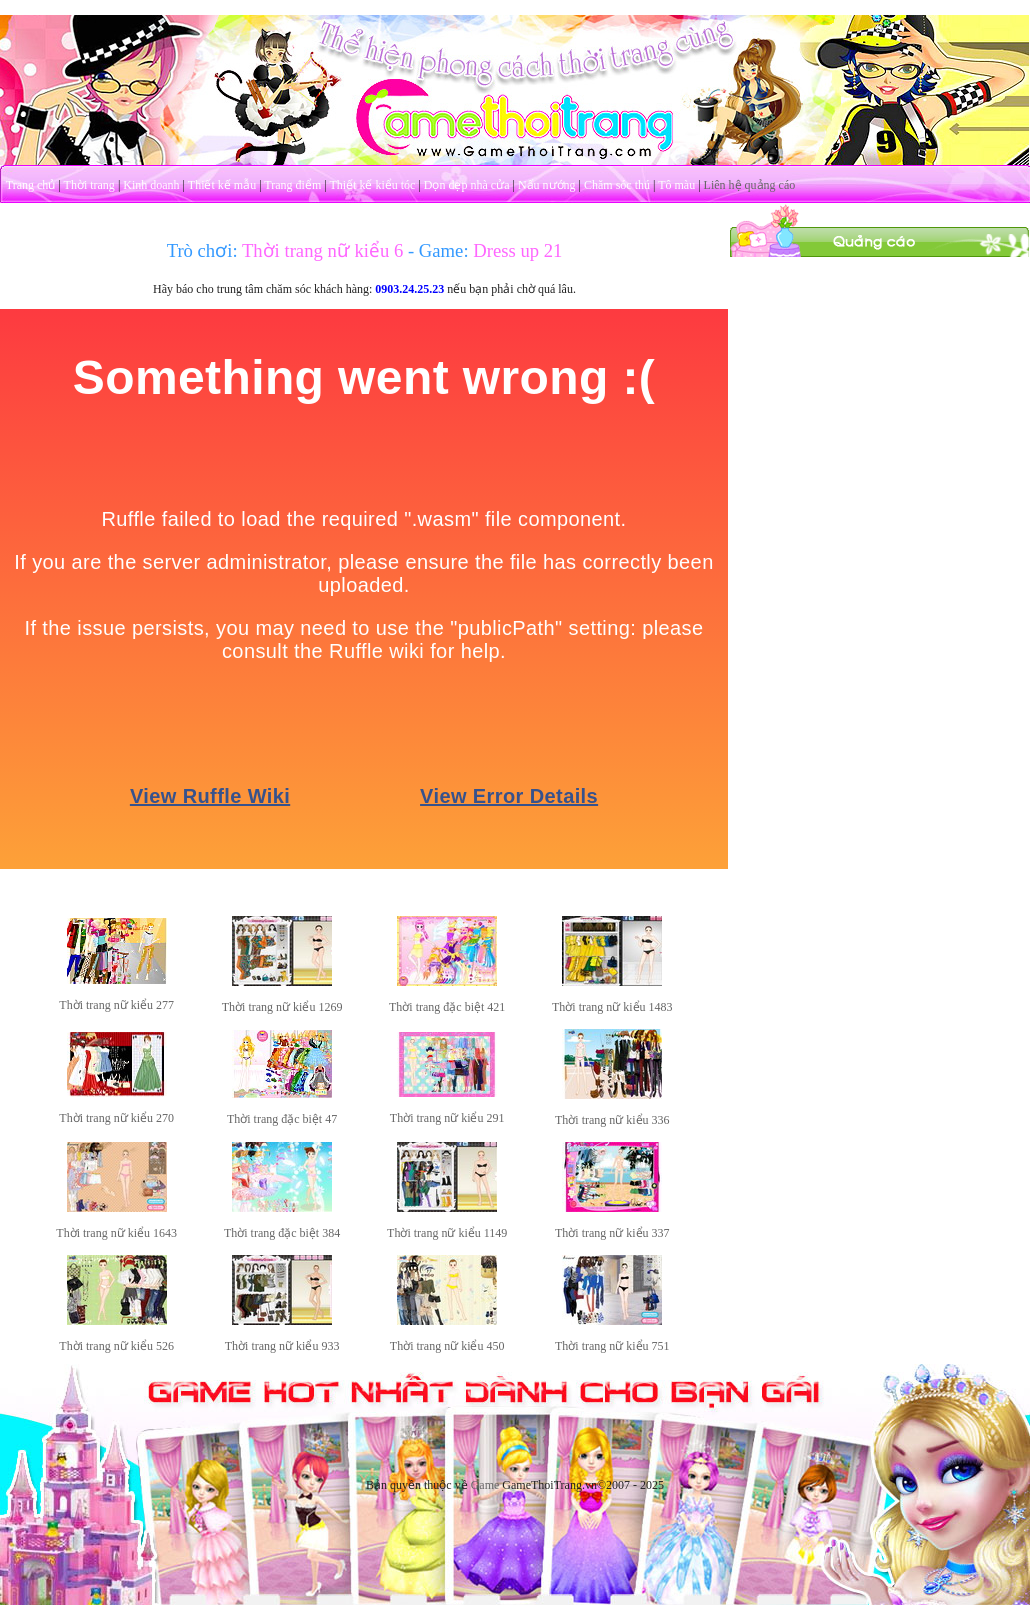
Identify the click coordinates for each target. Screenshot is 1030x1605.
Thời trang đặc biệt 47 (282, 1119)
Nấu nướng (547, 185)
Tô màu (676, 185)
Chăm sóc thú (617, 185)
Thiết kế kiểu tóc (372, 185)
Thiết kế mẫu (222, 185)
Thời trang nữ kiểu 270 (116, 1118)
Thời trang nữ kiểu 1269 (282, 1007)
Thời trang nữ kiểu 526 (116, 1346)
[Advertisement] (880, 383)
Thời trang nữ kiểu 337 (612, 1233)
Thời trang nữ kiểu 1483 (612, 1007)
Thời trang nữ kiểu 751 (612, 1346)
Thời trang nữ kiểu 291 (447, 1118)
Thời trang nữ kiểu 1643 (116, 1233)
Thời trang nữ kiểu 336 (612, 1120)
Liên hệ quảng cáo (750, 185)
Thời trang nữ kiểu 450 (447, 1346)
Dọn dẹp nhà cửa (467, 185)
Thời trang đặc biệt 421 (447, 1007)
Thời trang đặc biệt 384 (282, 1233)
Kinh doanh (151, 185)
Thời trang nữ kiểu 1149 (447, 1233)
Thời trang (89, 185)
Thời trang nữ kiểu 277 (116, 1005)
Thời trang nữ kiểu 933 (282, 1346)
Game (485, 1485)
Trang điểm (292, 185)
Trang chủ (31, 185)
